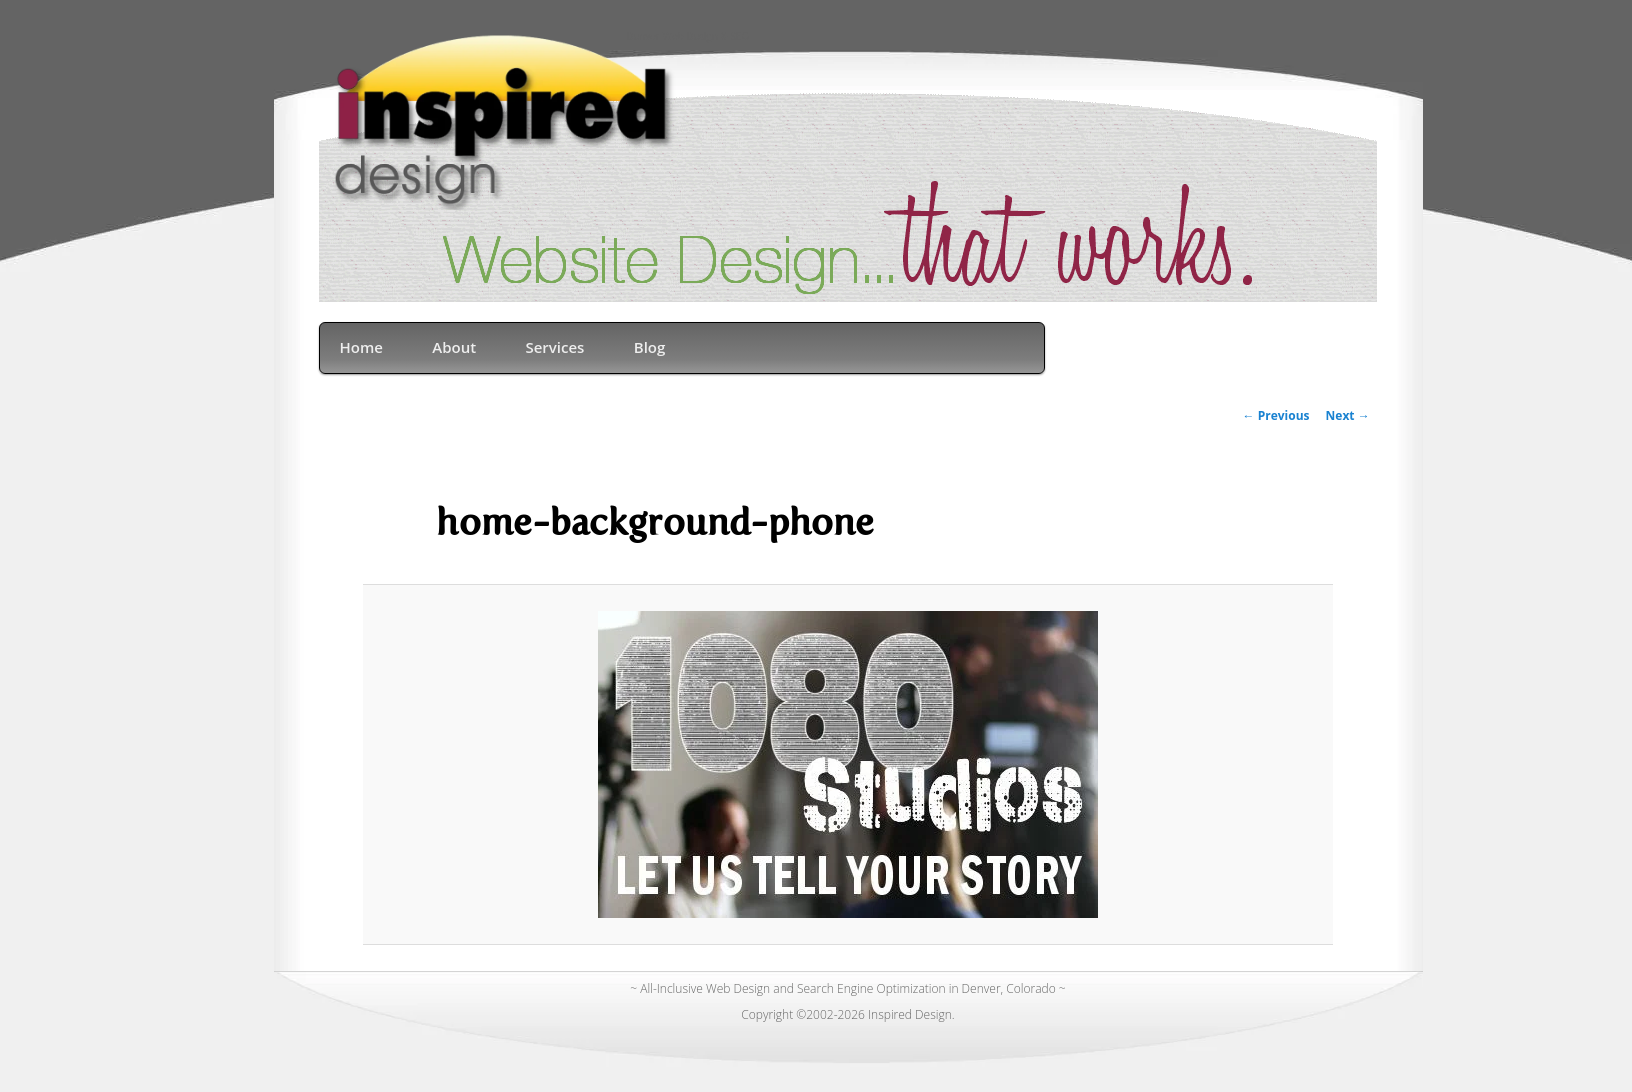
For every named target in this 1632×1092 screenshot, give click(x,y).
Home (360, 347)
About (454, 347)
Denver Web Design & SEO (687, 37)
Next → (1348, 415)
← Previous (1276, 415)
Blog (650, 347)
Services (554, 347)
